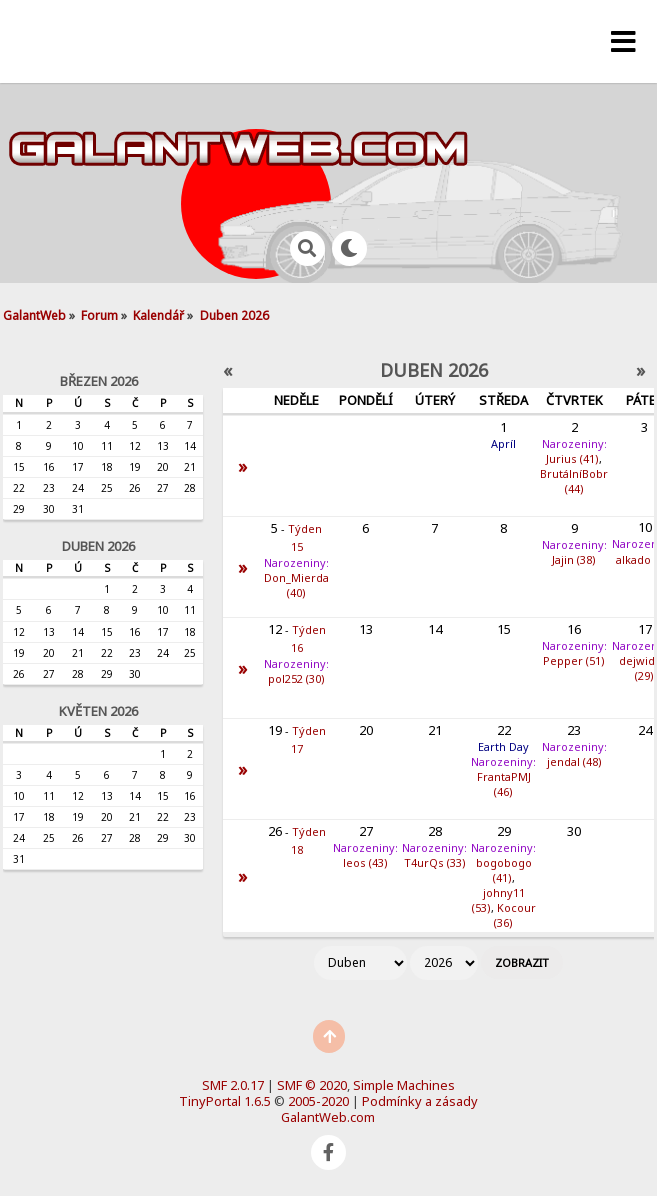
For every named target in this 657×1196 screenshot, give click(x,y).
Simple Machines (404, 1085)
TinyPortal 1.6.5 (225, 1101)
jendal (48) (574, 761)
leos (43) (365, 862)
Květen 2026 (98, 711)
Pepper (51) (574, 660)
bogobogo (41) (504, 870)
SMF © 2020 (312, 1085)
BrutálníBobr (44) (574, 481)
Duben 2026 (98, 546)
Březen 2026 (99, 381)
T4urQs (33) (435, 862)
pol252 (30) (296, 678)
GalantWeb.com (328, 1117)
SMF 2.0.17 (233, 1085)
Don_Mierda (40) (296, 585)
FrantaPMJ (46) (504, 784)
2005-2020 (318, 1101)
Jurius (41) (572, 458)
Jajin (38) (574, 559)
